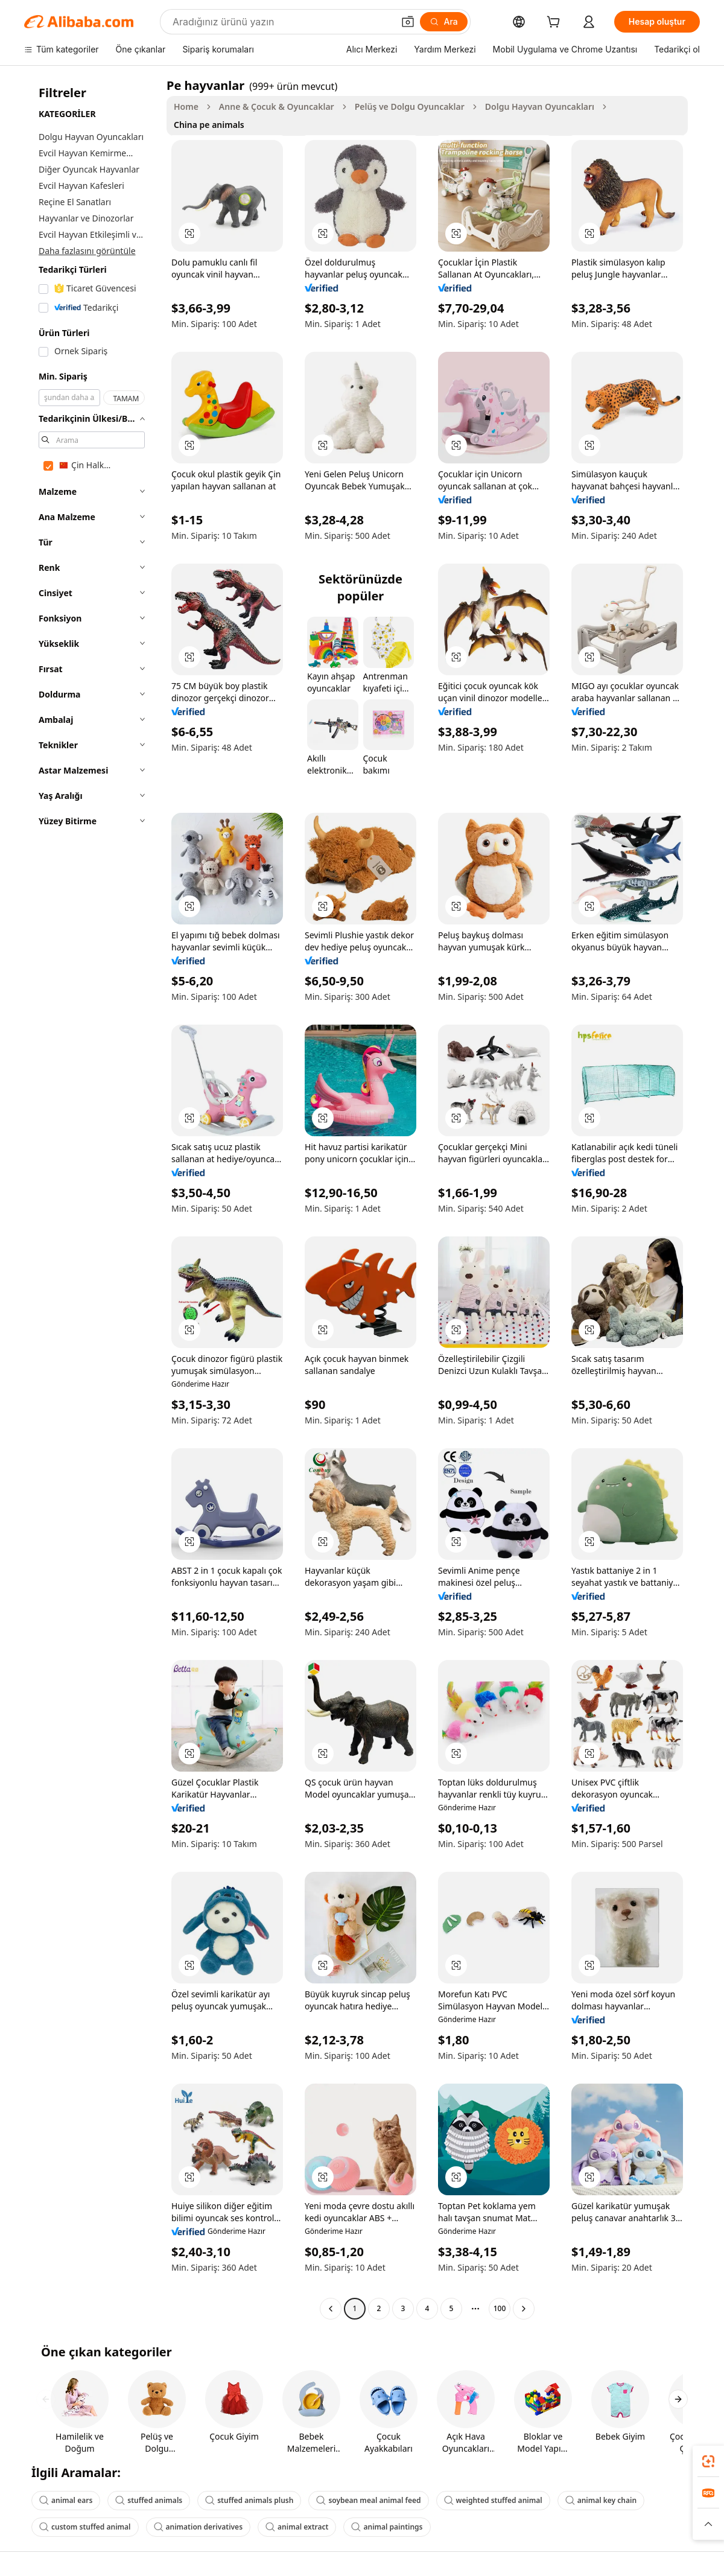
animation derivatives (198, 2527)
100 (500, 2308)
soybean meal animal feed (368, 2500)
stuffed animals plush (249, 2500)
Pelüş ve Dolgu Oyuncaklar (410, 106)
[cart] (556, 23)
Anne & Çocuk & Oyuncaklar (276, 106)
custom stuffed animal (85, 2527)
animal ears (65, 2500)
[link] (708, 2461)
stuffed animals (148, 2500)
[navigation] (91, 1198)
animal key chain (601, 2500)
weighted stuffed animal (493, 2500)
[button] (408, 21)
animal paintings (386, 2527)
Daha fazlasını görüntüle (87, 250)
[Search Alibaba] (282, 21)
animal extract (296, 2527)
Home (186, 106)
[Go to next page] (524, 2309)
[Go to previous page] (330, 2309)
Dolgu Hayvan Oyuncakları (539, 106)
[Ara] (444, 21)
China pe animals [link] (209, 124)
